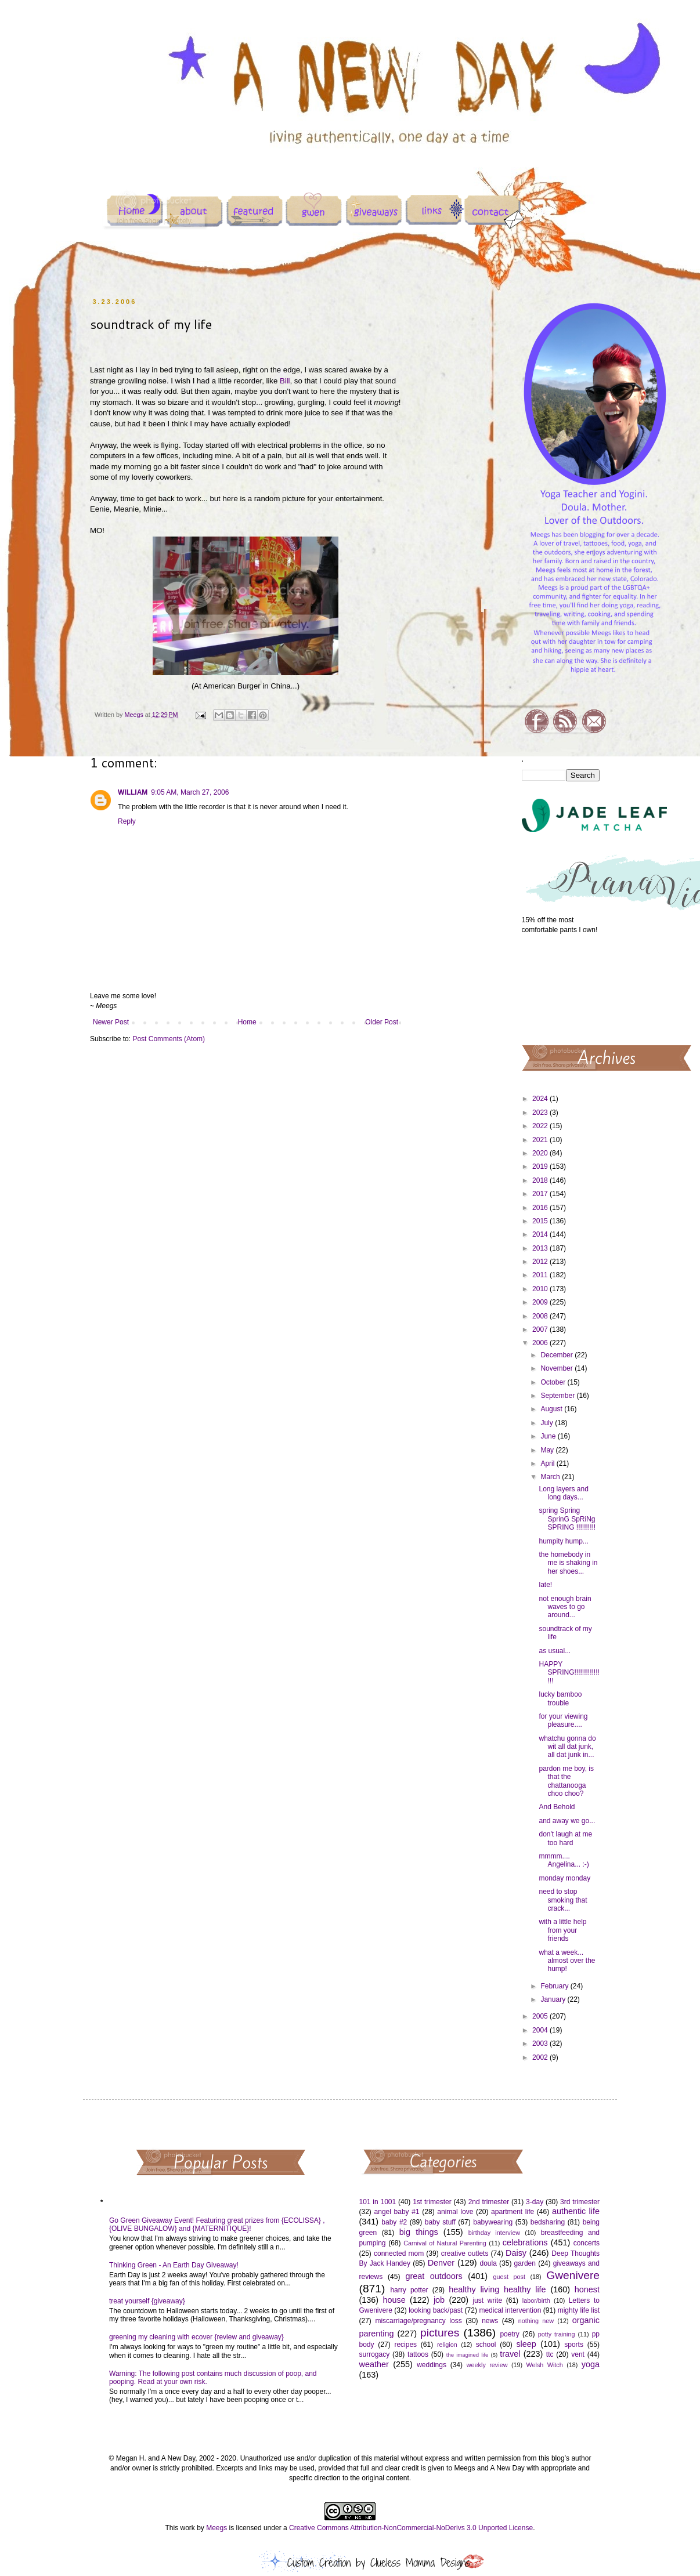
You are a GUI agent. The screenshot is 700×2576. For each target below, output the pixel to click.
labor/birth (536, 2300)
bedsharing (548, 2222)
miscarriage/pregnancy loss (418, 2321)
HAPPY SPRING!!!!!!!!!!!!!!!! (569, 1672)
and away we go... (567, 1821)
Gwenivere (573, 2275)
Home (247, 1022)
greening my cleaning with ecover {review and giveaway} (196, 2337)
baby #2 (394, 2222)
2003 (541, 2043)
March (551, 1477)
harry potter (409, 2290)
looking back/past (436, 2310)
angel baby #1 (397, 2212)
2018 (541, 1180)
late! (545, 1585)
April (548, 1463)
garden (525, 2263)
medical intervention (510, 2310)
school (486, 2344)
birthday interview (494, 2232)
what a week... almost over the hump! (567, 1960)
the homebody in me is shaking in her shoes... (568, 1562)
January (553, 1999)
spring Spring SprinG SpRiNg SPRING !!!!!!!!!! (567, 1518)
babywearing (493, 2222)
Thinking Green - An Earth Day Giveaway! (174, 2265)
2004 (541, 2030)
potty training (556, 2334)
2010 (541, 1289)
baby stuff (440, 2222)
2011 (541, 1275)
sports (573, 2344)
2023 (541, 1112)
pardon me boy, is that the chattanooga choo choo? (566, 1781)
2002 (541, 2057)
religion (447, 2344)
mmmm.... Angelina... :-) (564, 1860)
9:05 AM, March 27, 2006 (190, 792)
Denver (441, 2262)
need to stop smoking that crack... (563, 1899)
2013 (541, 1248)
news (490, 2321)
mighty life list (579, 2310)
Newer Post (111, 1022)
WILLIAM (132, 792)
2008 (541, 1316)
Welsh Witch (544, 2364)
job (439, 2300)
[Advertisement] (561, 988)
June (548, 1436)
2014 (541, 1234)
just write (487, 2300)
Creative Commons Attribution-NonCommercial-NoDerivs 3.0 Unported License (411, 2528)
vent (577, 2354)
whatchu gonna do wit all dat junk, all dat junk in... (567, 1746)
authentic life (576, 2211)
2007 (541, 1329)
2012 (541, 1262)
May (547, 1450)
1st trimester (432, 2202)
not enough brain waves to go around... (565, 1607)
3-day (534, 2202)
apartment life (512, 2212)
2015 (541, 1221)
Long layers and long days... (563, 1493)
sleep (526, 2344)
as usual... (555, 1651)
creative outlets (465, 2253)
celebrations (525, 2242)
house (394, 2300)
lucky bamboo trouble (560, 1698)
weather (374, 2364)
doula (487, 2263)
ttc (550, 2354)
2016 (541, 1208)
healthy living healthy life (497, 2289)
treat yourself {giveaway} (147, 2301)
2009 (541, 1302)
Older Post (381, 1022)
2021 (541, 1140)
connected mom (399, 2253)
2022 (541, 1126)
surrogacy (374, 2354)
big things (418, 2232)
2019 (541, 1166)
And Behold (557, 1807)
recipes (405, 2344)
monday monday (564, 1878)
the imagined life (467, 2355)
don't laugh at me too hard (565, 1838)
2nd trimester (489, 2202)
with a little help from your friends (562, 1930)
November (557, 1368)
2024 (541, 1099)
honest (587, 2289)
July (547, 1423)
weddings (431, 2365)
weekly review (487, 2364)
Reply (127, 821)
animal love (455, 2212)
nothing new (536, 2320)
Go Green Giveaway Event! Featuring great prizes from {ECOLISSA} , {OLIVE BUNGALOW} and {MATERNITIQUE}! (217, 2224)
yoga (591, 2364)
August (552, 1409)
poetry (509, 2334)
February (555, 1986)
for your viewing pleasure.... (563, 1720)
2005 (541, 2016)
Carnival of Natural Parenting (444, 2243)
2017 (541, 1194)
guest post (509, 2276)
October (553, 1382)
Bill (285, 380)
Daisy (516, 2253)
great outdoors (433, 2276)
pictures (439, 2333)
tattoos (417, 2354)
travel (510, 2353)
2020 (541, 1153)
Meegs (216, 2528)
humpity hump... (563, 1541)
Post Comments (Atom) (168, 1039)
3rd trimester (580, 2202)
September (558, 1396)
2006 (541, 1343)
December (557, 1355)
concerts (586, 2243)
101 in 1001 (377, 2202)
